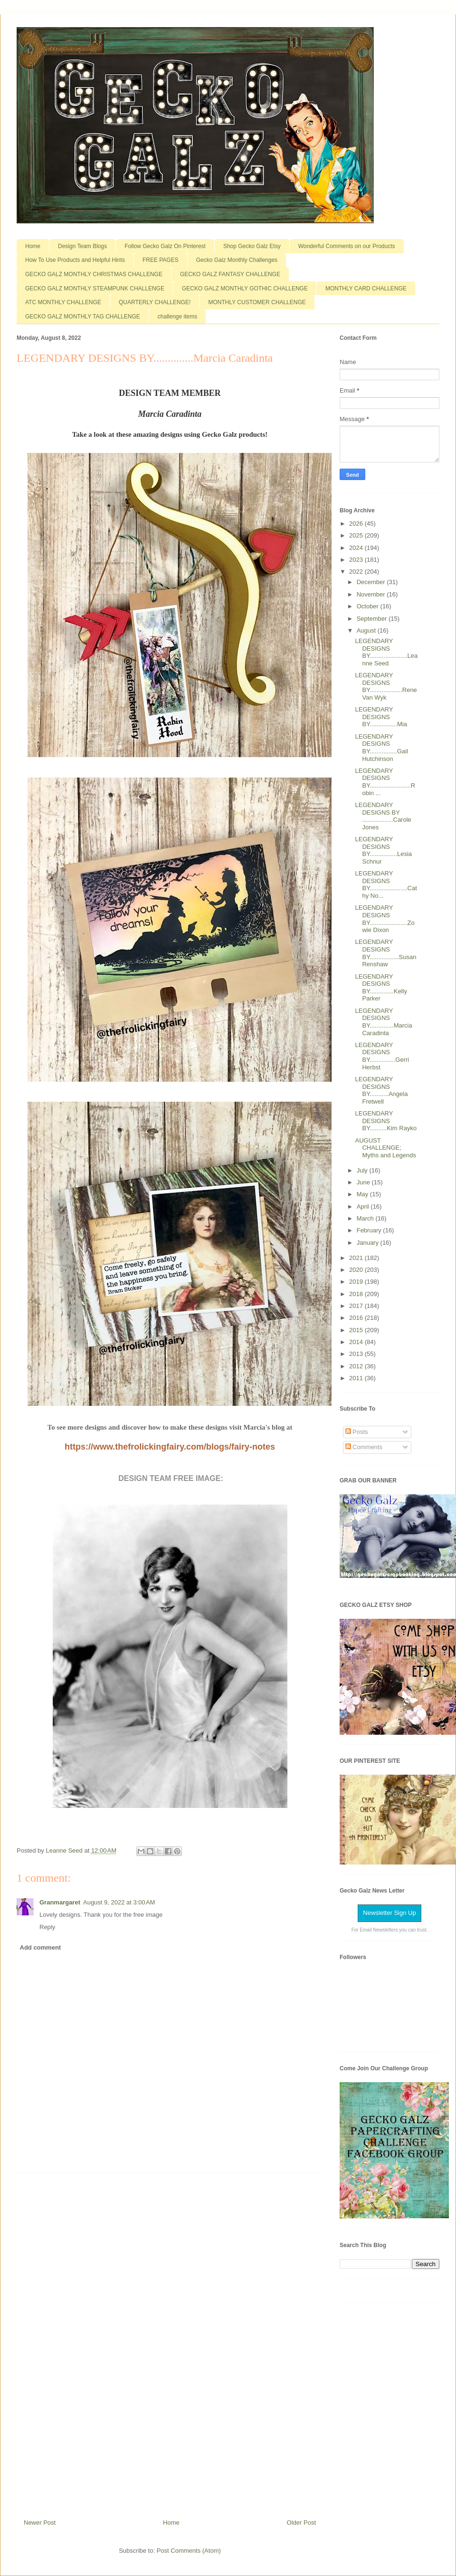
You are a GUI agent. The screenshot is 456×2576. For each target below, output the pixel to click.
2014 (357, 1342)
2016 (357, 1317)
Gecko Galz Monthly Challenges (236, 260)
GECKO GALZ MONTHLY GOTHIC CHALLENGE (245, 288)
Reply (47, 1927)
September (373, 618)
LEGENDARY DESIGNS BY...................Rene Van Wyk (386, 686)
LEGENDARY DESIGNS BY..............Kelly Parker (381, 987)
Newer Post (40, 2522)
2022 (357, 571)
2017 (357, 1305)
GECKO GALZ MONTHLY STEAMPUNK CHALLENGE (94, 288)
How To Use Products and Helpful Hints (75, 260)
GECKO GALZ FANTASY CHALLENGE (230, 274)
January (368, 1242)
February (370, 1230)
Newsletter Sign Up (389, 1912)
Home (32, 246)
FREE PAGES (160, 260)
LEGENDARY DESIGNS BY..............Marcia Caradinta (383, 1022)
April (364, 1206)
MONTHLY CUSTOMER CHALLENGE (256, 302)
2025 (357, 535)
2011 (357, 1378)
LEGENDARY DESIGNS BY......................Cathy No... (386, 884)
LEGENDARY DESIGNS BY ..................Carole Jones (383, 816)
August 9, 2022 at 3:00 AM (119, 1902)
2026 (357, 523)
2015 (357, 1330)
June (364, 1182)
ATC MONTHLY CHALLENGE (63, 302)
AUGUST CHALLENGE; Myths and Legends (385, 1148)
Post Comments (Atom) (189, 2550)
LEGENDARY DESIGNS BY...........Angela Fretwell (381, 1090)
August (367, 630)
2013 (357, 1353)
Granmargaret (59, 1902)
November (372, 594)
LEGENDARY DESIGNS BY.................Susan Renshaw (385, 953)
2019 (357, 1281)
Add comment (40, 1947)
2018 (357, 1294)
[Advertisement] (170, 2342)
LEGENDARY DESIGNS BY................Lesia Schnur (383, 850)
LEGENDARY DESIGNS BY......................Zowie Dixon (384, 918)
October (368, 606)
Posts (356, 1431)
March (366, 1218)
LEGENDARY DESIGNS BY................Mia (381, 717)
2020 (357, 1269)
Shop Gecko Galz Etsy (252, 246)
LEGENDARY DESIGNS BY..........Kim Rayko (386, 1121)
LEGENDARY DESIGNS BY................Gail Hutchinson (381, 747)
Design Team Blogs (82, 246)
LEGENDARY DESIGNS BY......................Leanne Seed (386, 652)
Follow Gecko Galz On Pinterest (165, 246)
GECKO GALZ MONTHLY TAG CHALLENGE (82, 316)
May (363, 1194)
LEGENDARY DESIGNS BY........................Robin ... (385, 782)
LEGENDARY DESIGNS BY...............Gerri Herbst (382, 1056)
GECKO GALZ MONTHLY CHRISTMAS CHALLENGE (93, 274)
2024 (357, 547)
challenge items (177, 316)
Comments (363, 1447)
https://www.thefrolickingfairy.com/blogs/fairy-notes (170, 1446)
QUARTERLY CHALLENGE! (154, 302)
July (363, 1170)
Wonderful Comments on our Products (346, 246)
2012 (357, 1366)
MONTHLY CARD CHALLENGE (366, 288)
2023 (357, 559)
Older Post (301, 2522)
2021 (357, 1257)
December (372, 582)
